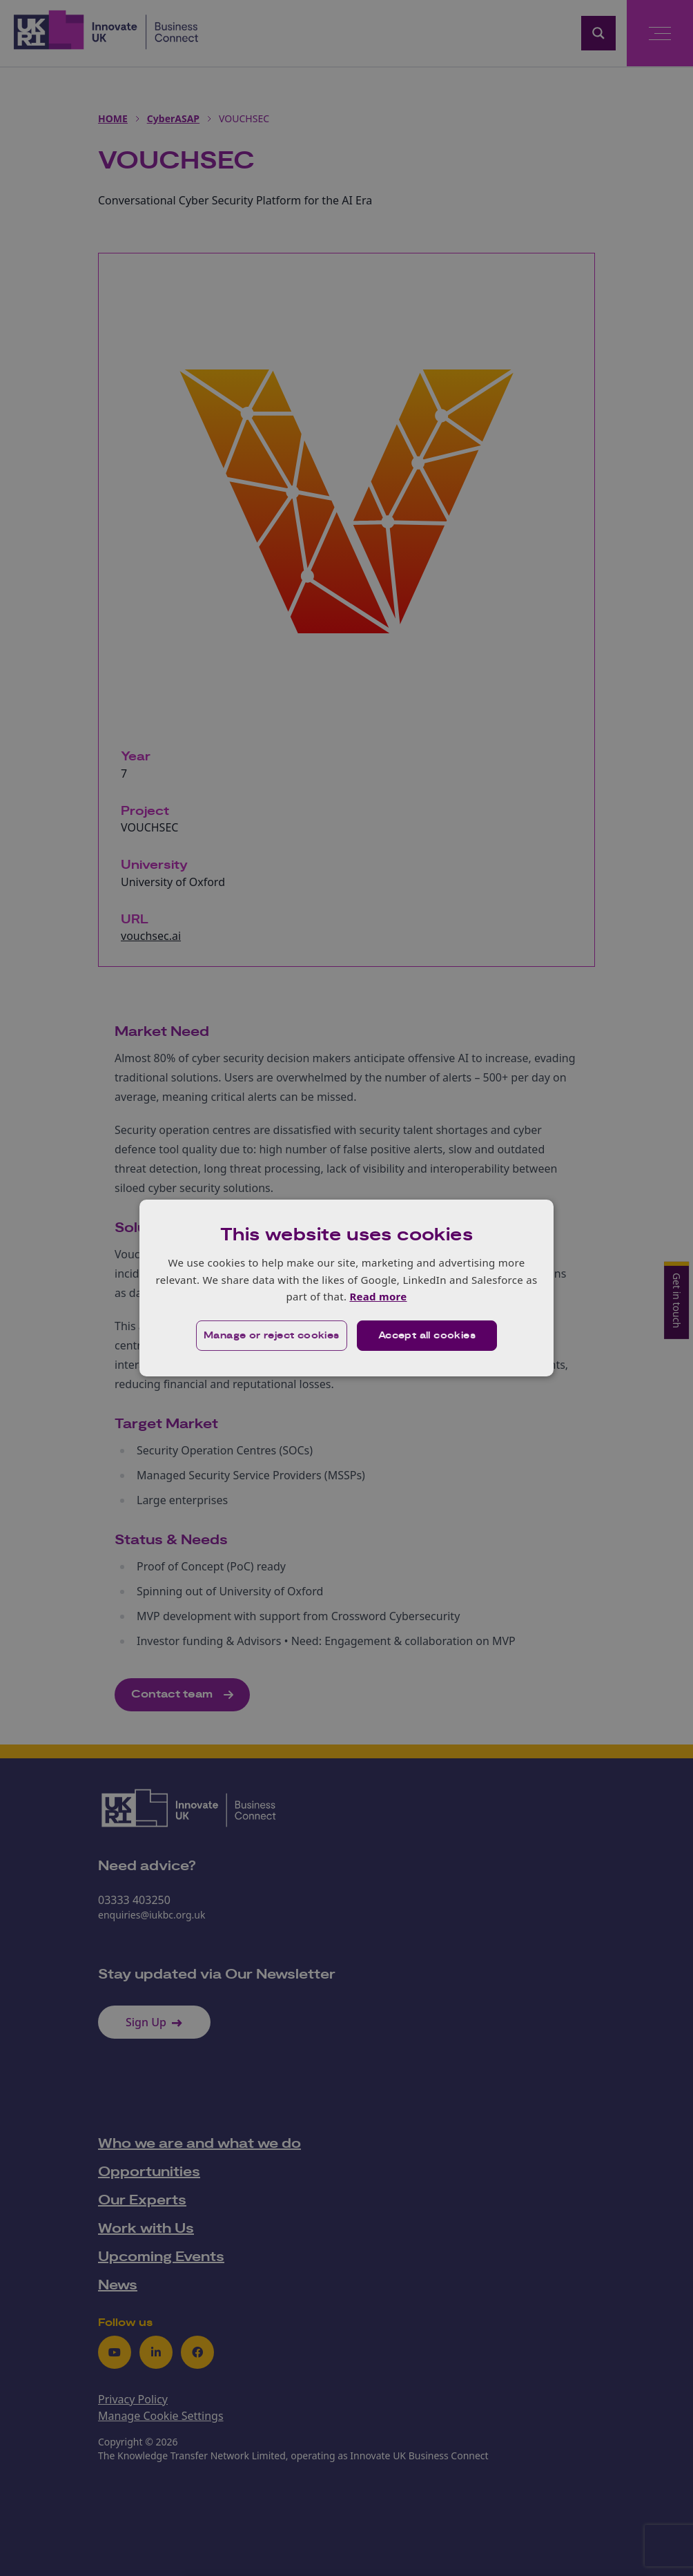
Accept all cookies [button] (427, 1335)
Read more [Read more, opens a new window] (378, 1296)
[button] (271, 1336)
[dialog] (346, 1288)
